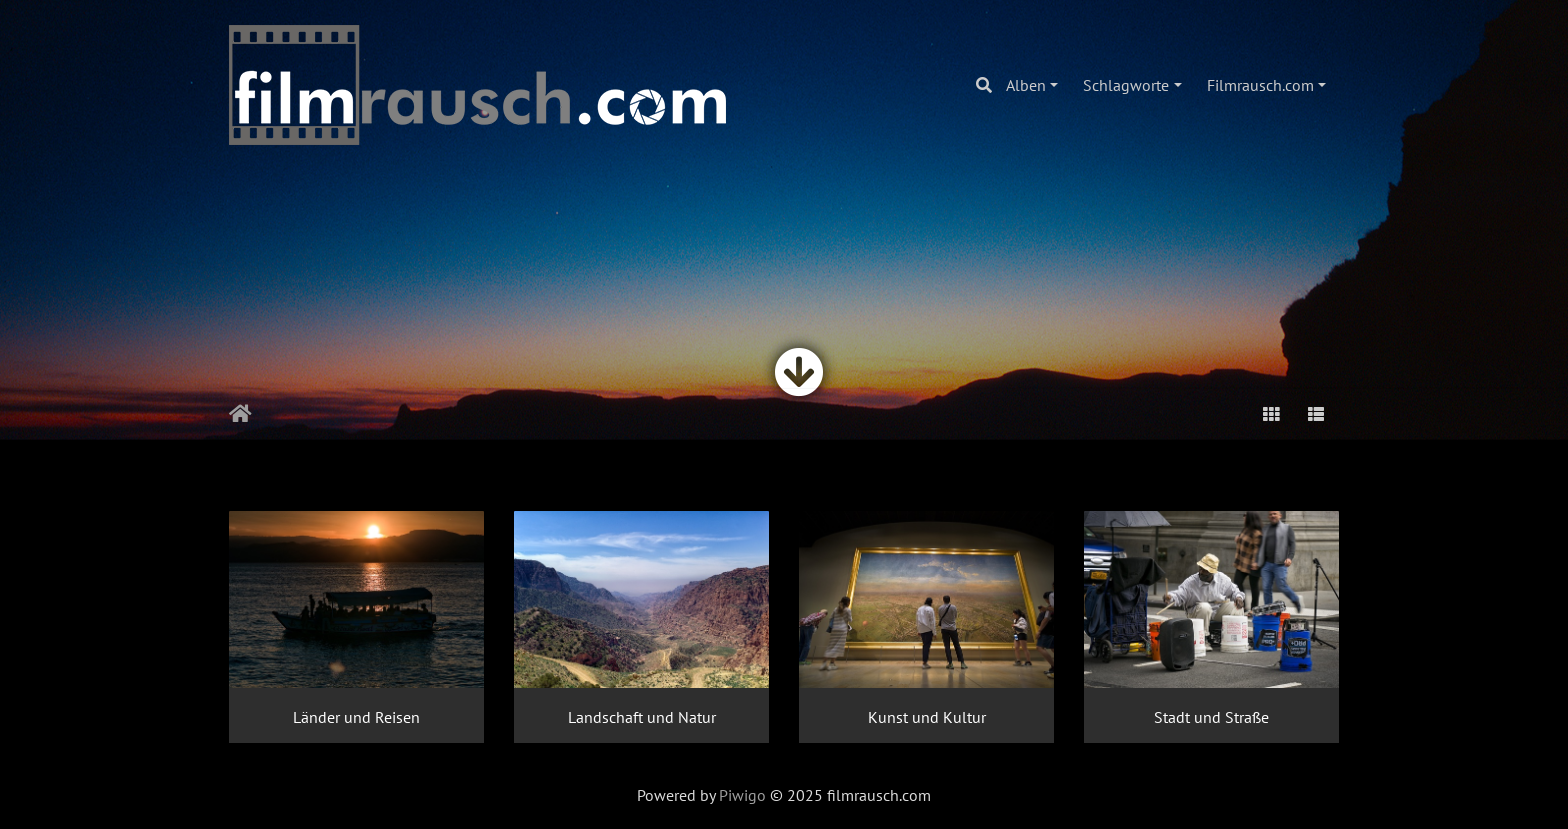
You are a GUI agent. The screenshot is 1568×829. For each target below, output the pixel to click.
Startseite (240, 414)
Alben (1026, 85)
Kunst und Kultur (927, 717)
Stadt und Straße (1211, 717)
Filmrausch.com (1260, 85)
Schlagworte (1126, 85)
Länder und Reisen (356, 717)
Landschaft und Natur (642, 717)
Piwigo (742, 795)
